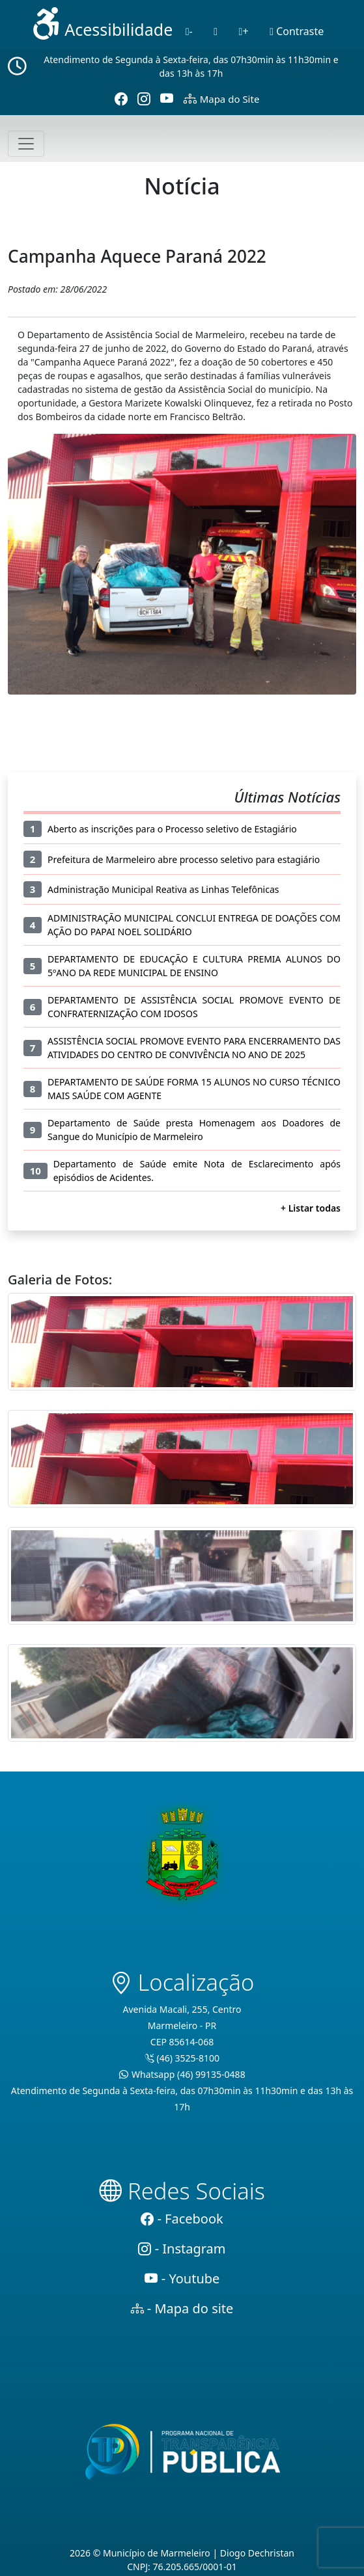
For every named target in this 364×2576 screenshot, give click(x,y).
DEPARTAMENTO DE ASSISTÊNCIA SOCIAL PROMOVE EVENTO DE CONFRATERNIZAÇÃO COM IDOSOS (194, 1007)
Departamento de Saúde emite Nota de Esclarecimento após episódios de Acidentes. (197, 1171)
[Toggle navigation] (26, 144)
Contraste (297, 31)
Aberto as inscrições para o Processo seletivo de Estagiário (172, 829)
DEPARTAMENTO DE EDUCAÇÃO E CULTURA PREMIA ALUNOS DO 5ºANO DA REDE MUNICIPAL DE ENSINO (194, 966)
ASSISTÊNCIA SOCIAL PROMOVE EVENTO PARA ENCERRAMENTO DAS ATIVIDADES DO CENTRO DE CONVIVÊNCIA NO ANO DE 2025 (194, 1048)
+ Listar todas (311, 1208)
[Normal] (215, 31)
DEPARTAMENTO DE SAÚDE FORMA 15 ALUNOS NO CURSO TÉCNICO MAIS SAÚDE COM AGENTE (194, 1089)
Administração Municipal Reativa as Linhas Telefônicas (163, 889)
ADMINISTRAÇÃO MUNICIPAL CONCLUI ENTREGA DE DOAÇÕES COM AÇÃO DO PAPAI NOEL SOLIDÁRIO (194, 925)
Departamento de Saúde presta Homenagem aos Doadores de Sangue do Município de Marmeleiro (194, 1130)
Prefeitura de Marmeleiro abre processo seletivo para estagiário (184, 859)
